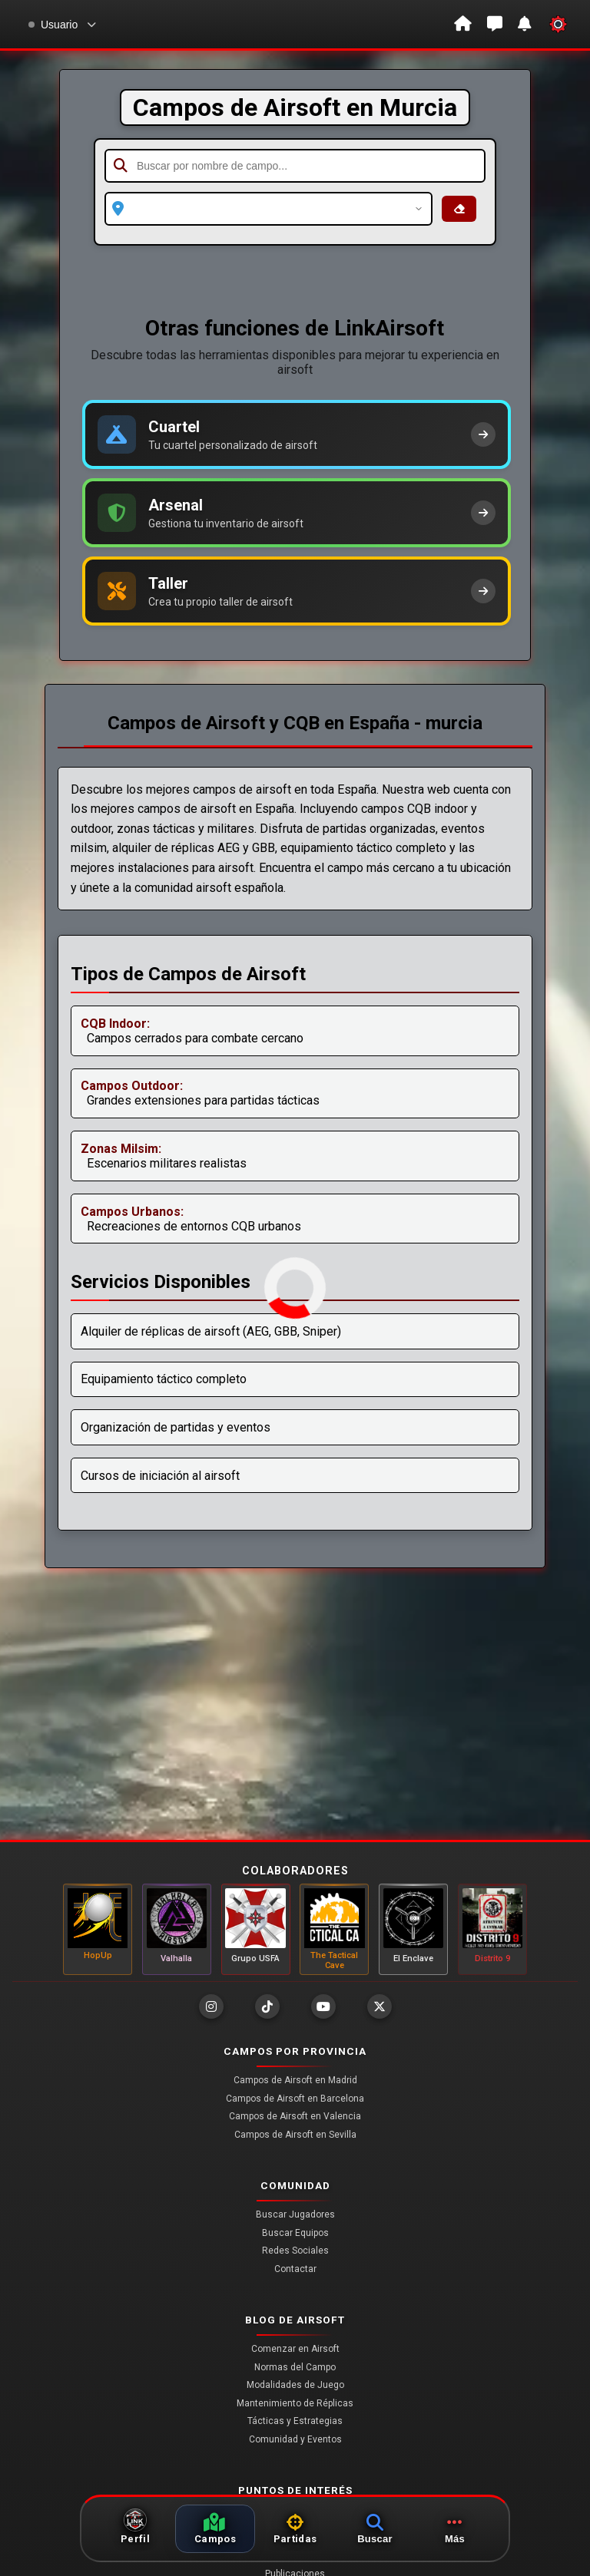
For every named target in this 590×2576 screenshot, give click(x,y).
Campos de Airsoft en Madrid (295, 2080)
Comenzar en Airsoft (295, 2348)
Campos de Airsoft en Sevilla (295, 2134)
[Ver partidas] (295, 2529)
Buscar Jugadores (295, 2214)
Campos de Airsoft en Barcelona (295, 2098)
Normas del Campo (295, 2367)
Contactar (295, 2269)
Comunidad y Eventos (295, 2439)
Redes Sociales (295, 2250)
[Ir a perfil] (135, 2529)
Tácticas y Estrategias (295, 2421)
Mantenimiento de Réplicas (295, 2403)
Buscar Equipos (295, 2233)
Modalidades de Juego (295, 2384)
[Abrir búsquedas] (375, 2529)
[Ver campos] (215, 2529)
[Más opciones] (455, 2529)
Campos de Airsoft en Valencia (295, 2116)
